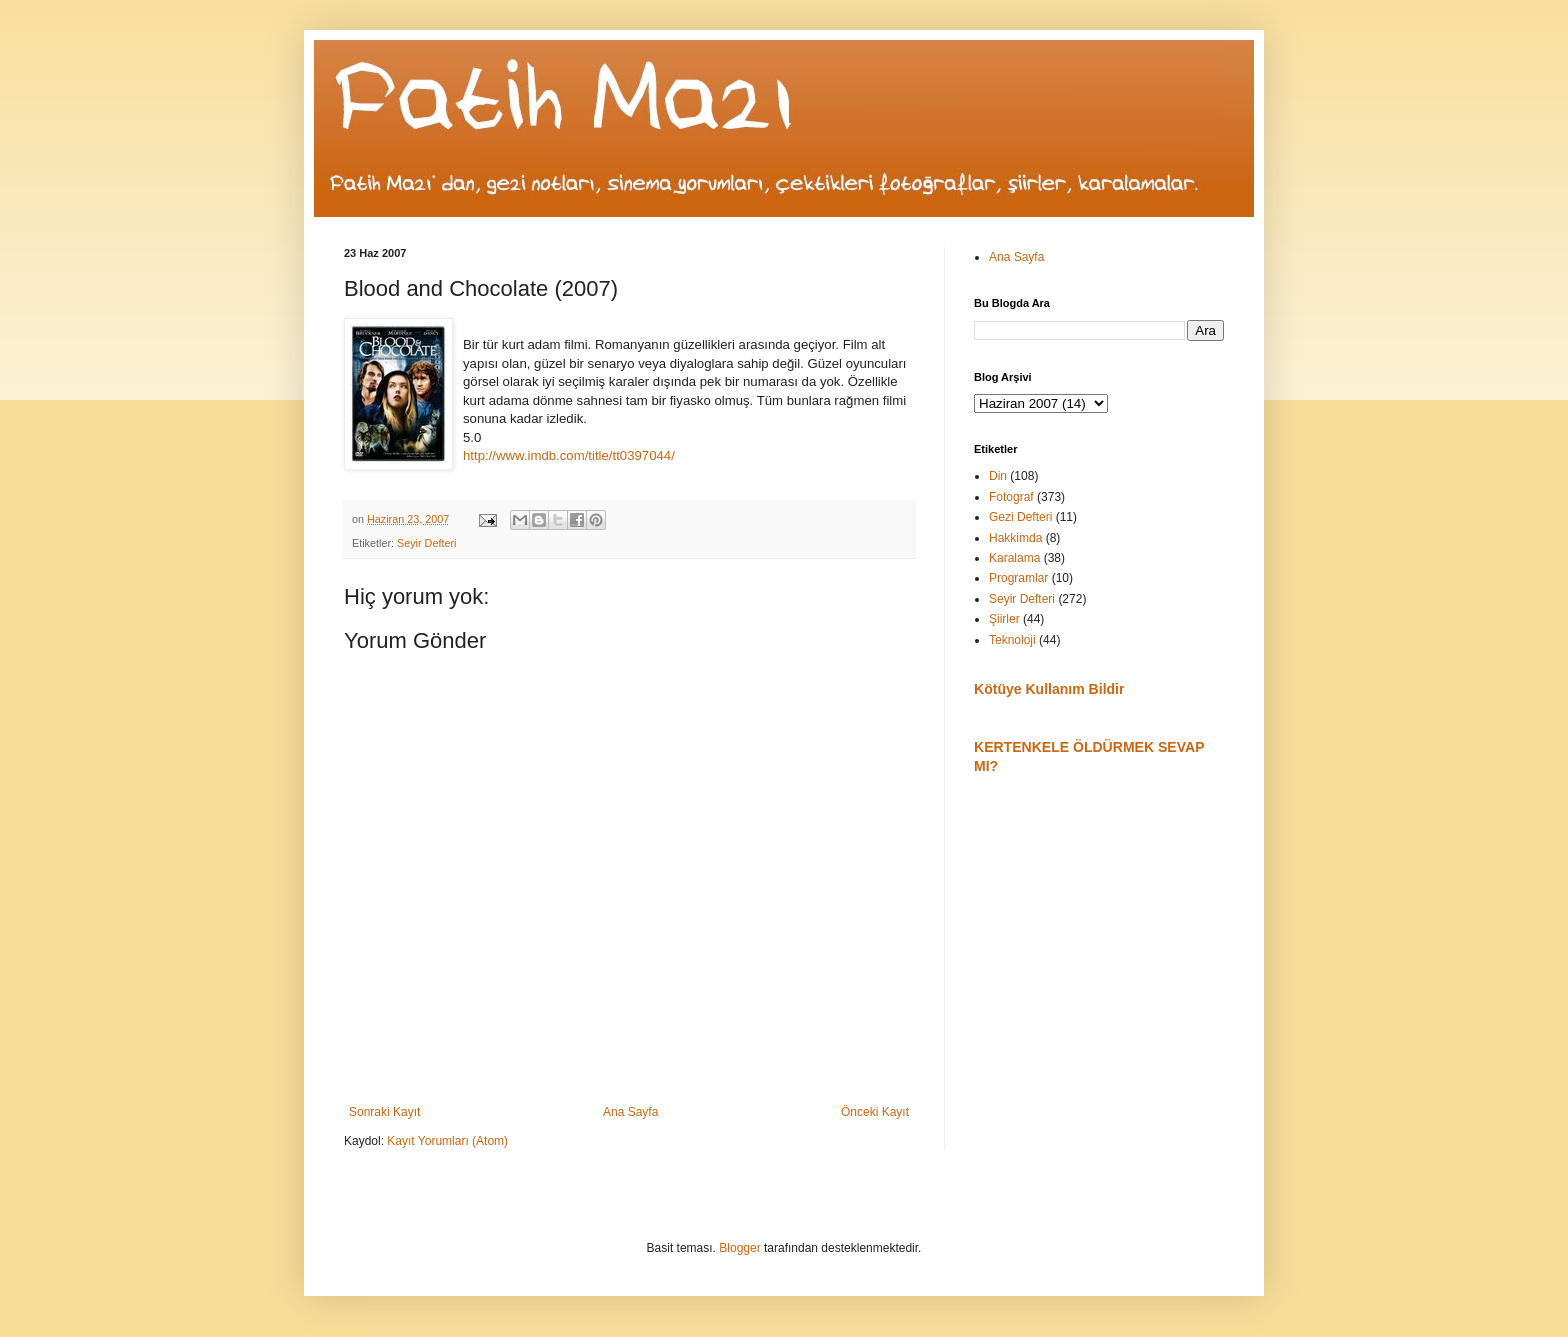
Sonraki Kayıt (384, 1112)
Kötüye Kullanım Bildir (1049, 689)
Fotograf (1011, 497)
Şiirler (1004, 619)
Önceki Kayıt (875, 1112)
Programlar (1018, 578)
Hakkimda (1015, 538)
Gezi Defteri (1020, 517)
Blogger (739, 1248)
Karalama (1014, 558)
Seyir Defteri (426, 543)
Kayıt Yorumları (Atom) (447, 1141)
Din (998, 476)
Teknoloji (1012, 640)
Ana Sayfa (630, 1112)
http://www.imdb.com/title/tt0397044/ (569, 455)
